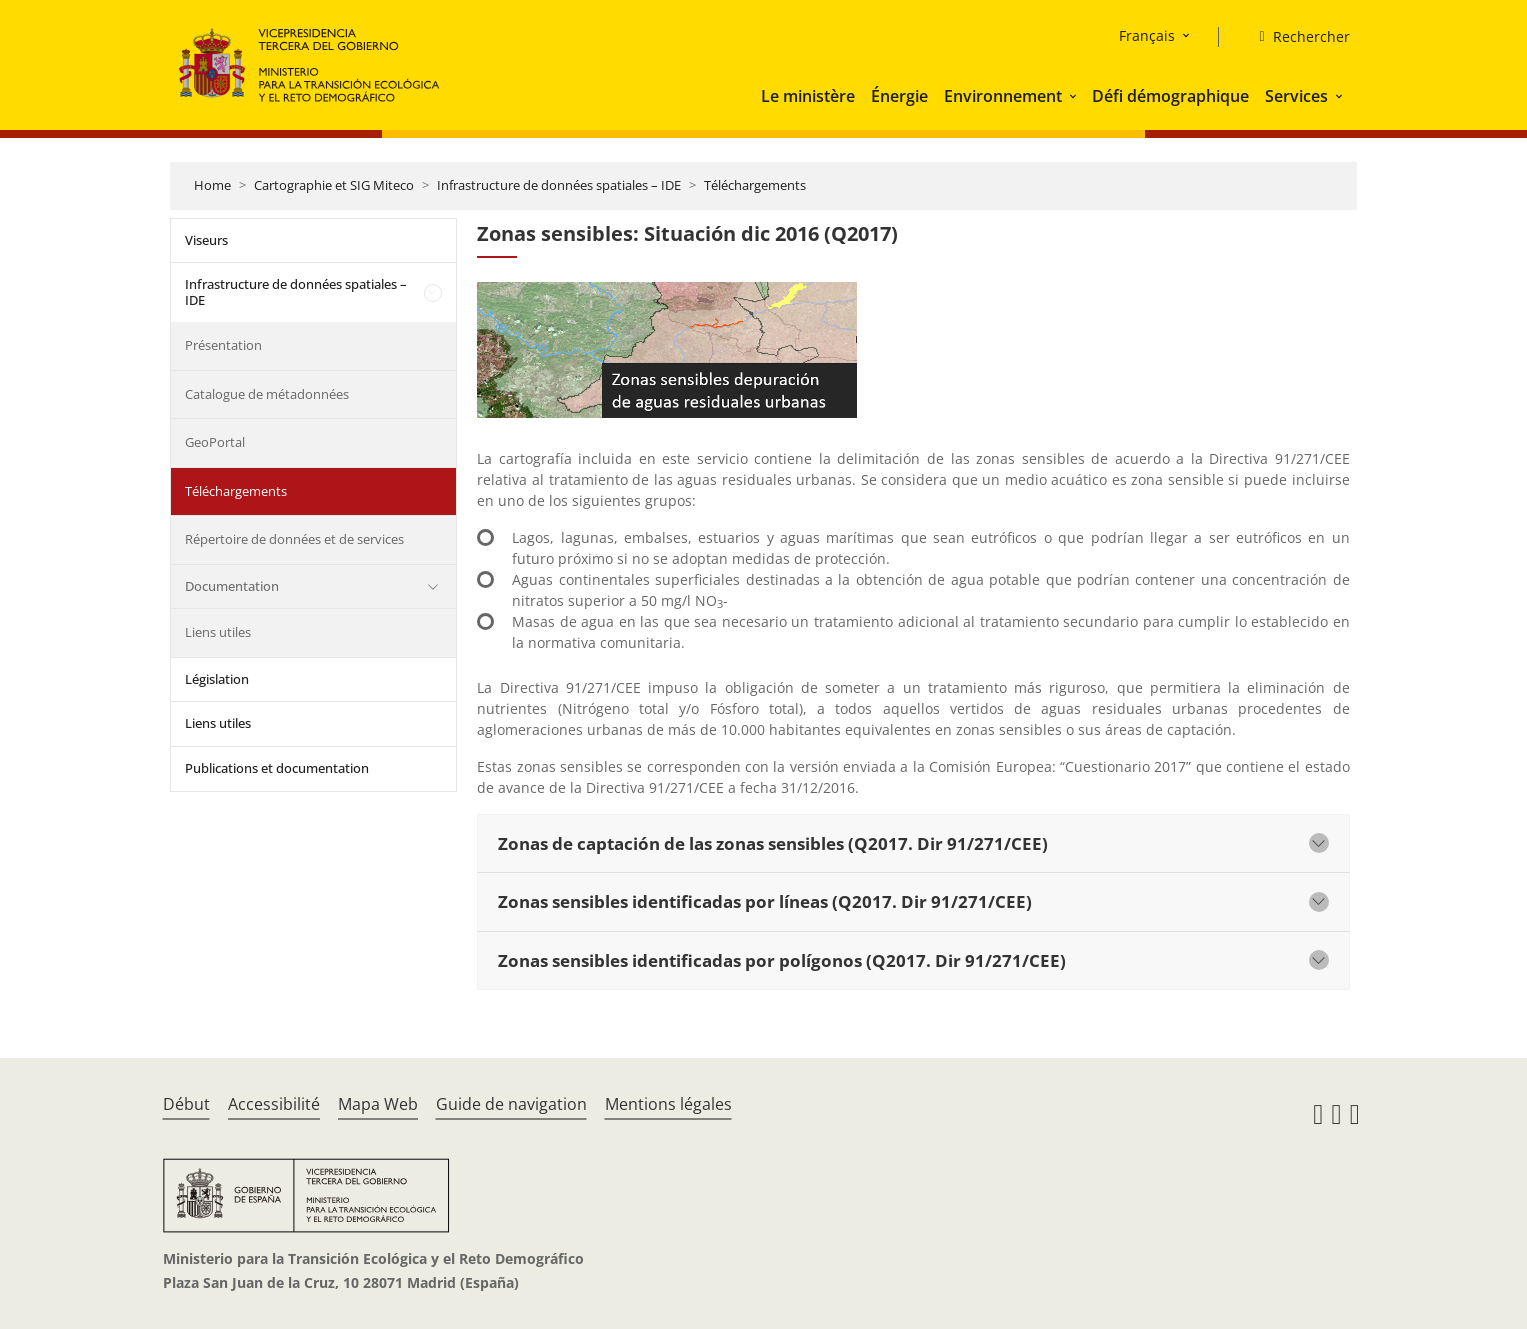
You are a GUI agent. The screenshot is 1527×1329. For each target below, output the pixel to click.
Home (212, 185)
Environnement (1003, 96)
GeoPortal (215, 442)
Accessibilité (274, 1104)
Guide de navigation (511, 1104)
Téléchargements (755, 185)
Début (186, 1104)
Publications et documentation (277, 768)
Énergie (899, 96)
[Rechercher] (1296, 37)
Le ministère (808, 96)
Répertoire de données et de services (294, 539)
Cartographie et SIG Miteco (334, 185)
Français (1147, 35)
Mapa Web (378, 1104)
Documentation (232, 586)
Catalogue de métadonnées (267, 394)
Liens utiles (218, 632)
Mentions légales (668, 1104)
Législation (217, 679)
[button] (1075, 96)
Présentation (223, 345)
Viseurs (206, 240)
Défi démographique (1170, 96)
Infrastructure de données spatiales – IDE (559, 185)
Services (1296, 96)
